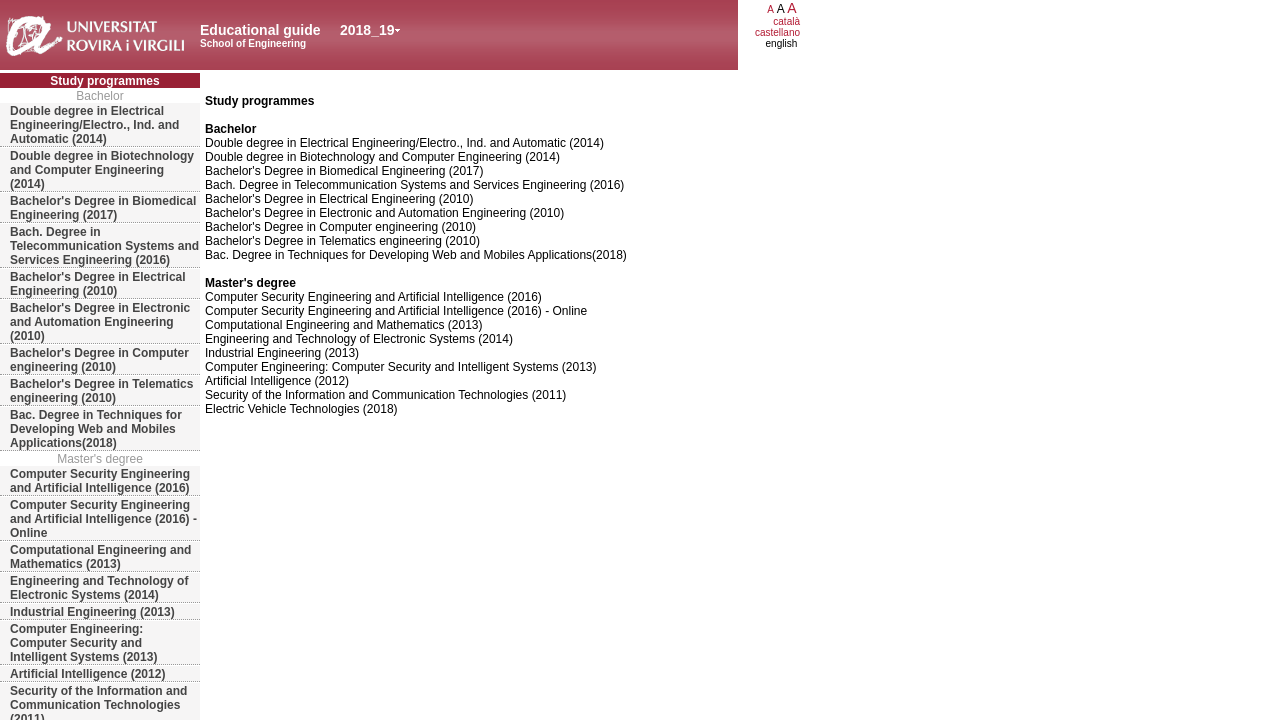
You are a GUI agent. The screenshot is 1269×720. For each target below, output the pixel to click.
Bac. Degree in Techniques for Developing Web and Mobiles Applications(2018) (96, 429)
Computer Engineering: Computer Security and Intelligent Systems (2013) (83, 643)
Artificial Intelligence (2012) (87, 674)
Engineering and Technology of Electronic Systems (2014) (99, 588)
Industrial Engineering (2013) (92, 612)
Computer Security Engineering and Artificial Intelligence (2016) (100, 481)
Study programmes (104, 81)
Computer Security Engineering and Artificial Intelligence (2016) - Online (103, 519)
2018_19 (367, 30)
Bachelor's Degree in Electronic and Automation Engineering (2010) (100, 322)
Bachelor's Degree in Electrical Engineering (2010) (98, 284)
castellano (777, 32)
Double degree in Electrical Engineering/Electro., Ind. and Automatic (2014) (94, 125)
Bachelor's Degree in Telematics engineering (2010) (101, 391)
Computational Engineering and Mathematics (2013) (100, 557)
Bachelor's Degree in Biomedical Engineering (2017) (103, 208)
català (786, 21)
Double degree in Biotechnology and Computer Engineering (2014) (102, 170)
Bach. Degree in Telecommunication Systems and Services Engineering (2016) (104, 246)
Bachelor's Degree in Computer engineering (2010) (99, 360)
